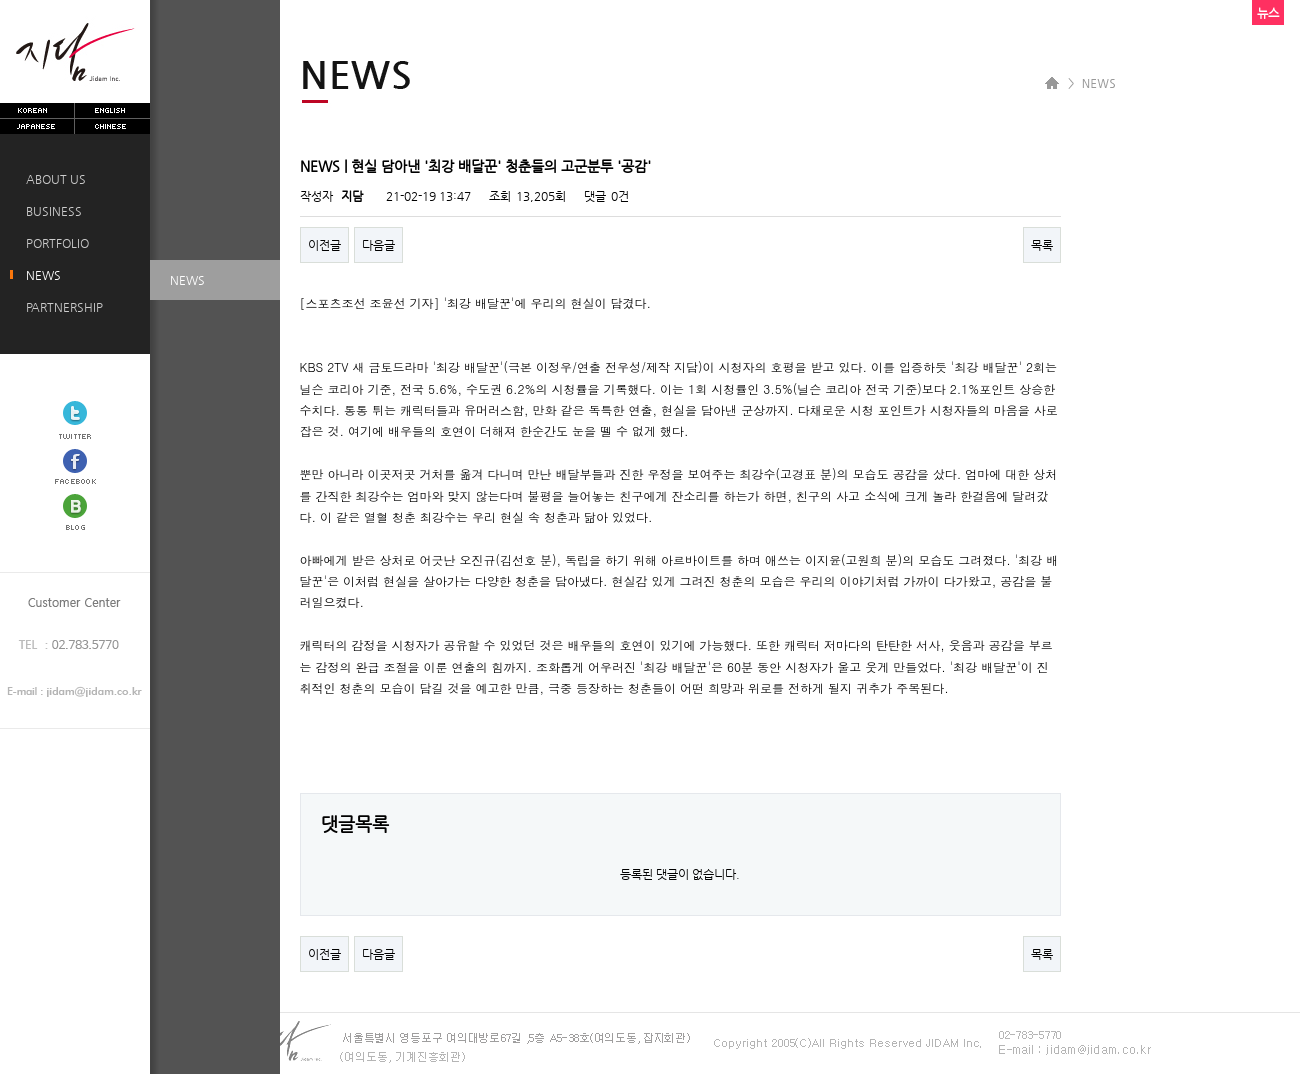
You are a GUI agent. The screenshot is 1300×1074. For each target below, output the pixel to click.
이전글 (324, 245)
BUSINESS (51, 211)
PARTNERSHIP (61, 307)
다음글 (378, 245)
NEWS (40, 275)
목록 (1042, 245)
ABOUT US (53, 179)
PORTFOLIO (54, 243)
